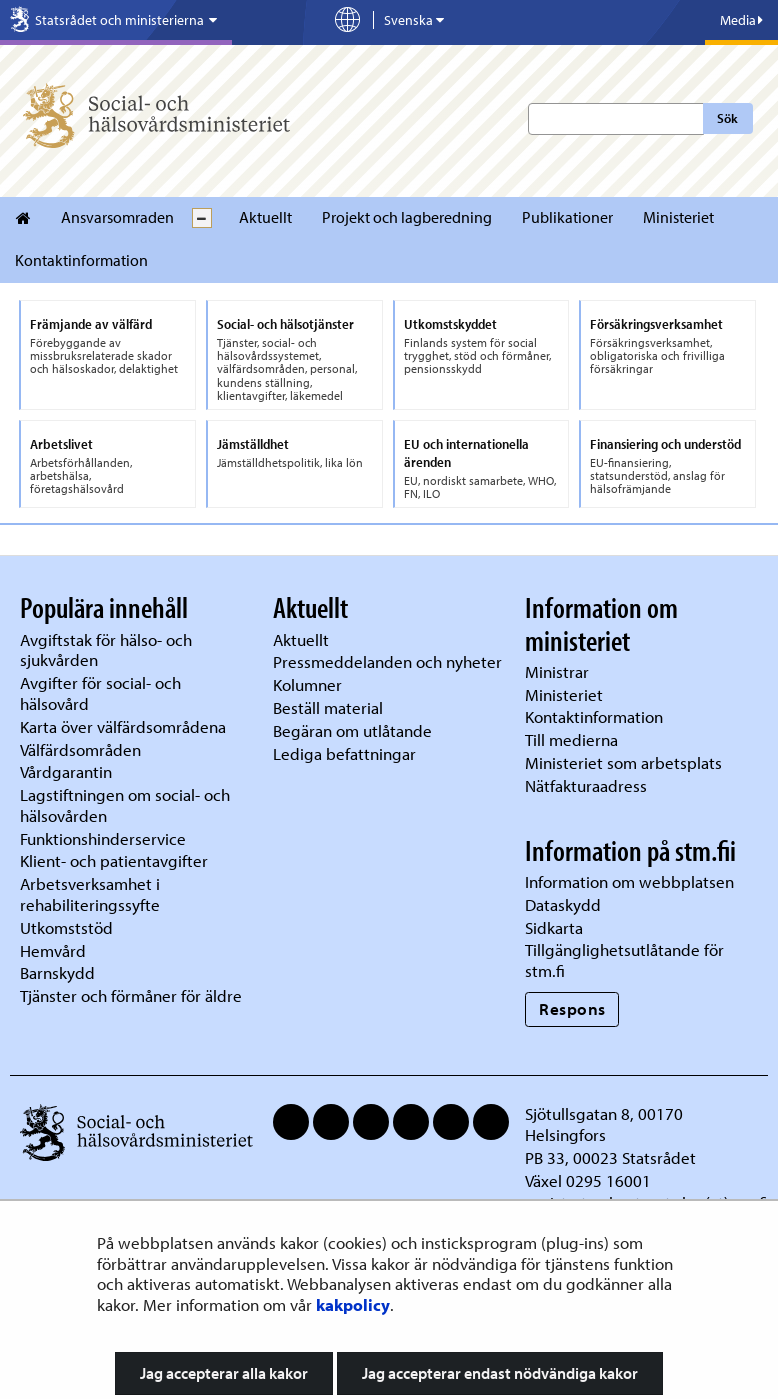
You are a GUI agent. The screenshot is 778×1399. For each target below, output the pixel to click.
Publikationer (567, 217)
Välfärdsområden (80, 749)
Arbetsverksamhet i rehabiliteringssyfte (92, 894)
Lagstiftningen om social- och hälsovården (125, 805)
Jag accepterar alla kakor (224, 1373)
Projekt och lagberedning (407, 217)
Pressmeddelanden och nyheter (387, 661)
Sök (727, 118)
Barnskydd (57, 972)
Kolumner (307, 684)
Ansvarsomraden (117, 217)
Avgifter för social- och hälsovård (100, 693)
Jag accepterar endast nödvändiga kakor (500, 1373)
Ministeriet (678, 217)
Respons (572, 1008)
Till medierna (571, 739)
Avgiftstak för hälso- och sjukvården (106, 650)
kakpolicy (353, 1304)
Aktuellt (265, 217)
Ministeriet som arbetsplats (623, 762)
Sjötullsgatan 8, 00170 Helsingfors (604, 1124)
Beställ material (328, 707)
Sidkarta (554, 927)
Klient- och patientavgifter (114, 860)
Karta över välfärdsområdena (123, 726)
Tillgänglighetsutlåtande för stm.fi (624, 960)
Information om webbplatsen (629, 881)
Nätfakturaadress (586, 785)
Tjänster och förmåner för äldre (131, 995)
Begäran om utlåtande (352, 730)
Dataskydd (563, 904)
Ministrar (557, 671)
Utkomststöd (66, 927)
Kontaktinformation (81, 260)
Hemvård (53, 950)
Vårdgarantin (66, 771)
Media (741, 20)
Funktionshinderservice (103, 838)
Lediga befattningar (344, 753)
